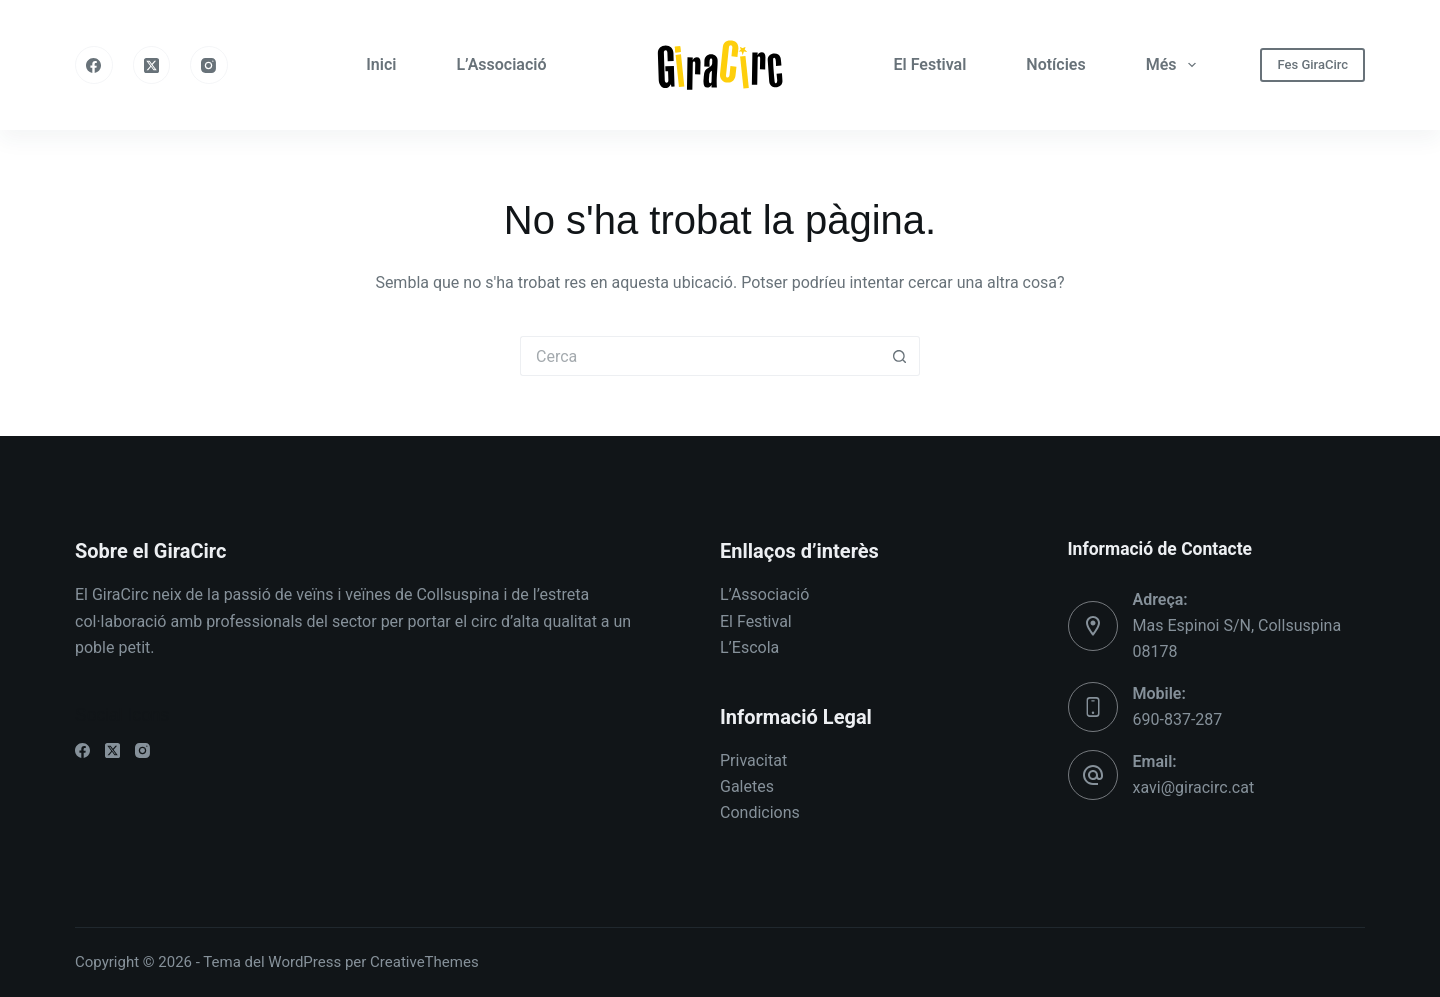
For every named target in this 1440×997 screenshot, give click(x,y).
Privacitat (753, 760)
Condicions (760, 812)
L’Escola (749, 647)
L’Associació (501, 64)
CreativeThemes (424, 962)
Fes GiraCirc (1312, 64)
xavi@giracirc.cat (1194, 787)
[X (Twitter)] (152, 65)
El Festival (930, 64)
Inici (381, 64)
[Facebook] (94, 65)
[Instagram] (209, 65)
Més (1175, 65)
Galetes (747, 786)
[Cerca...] (700, 356)
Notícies (1055, 64)
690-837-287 (1178, 719)
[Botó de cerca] (900, 356)
